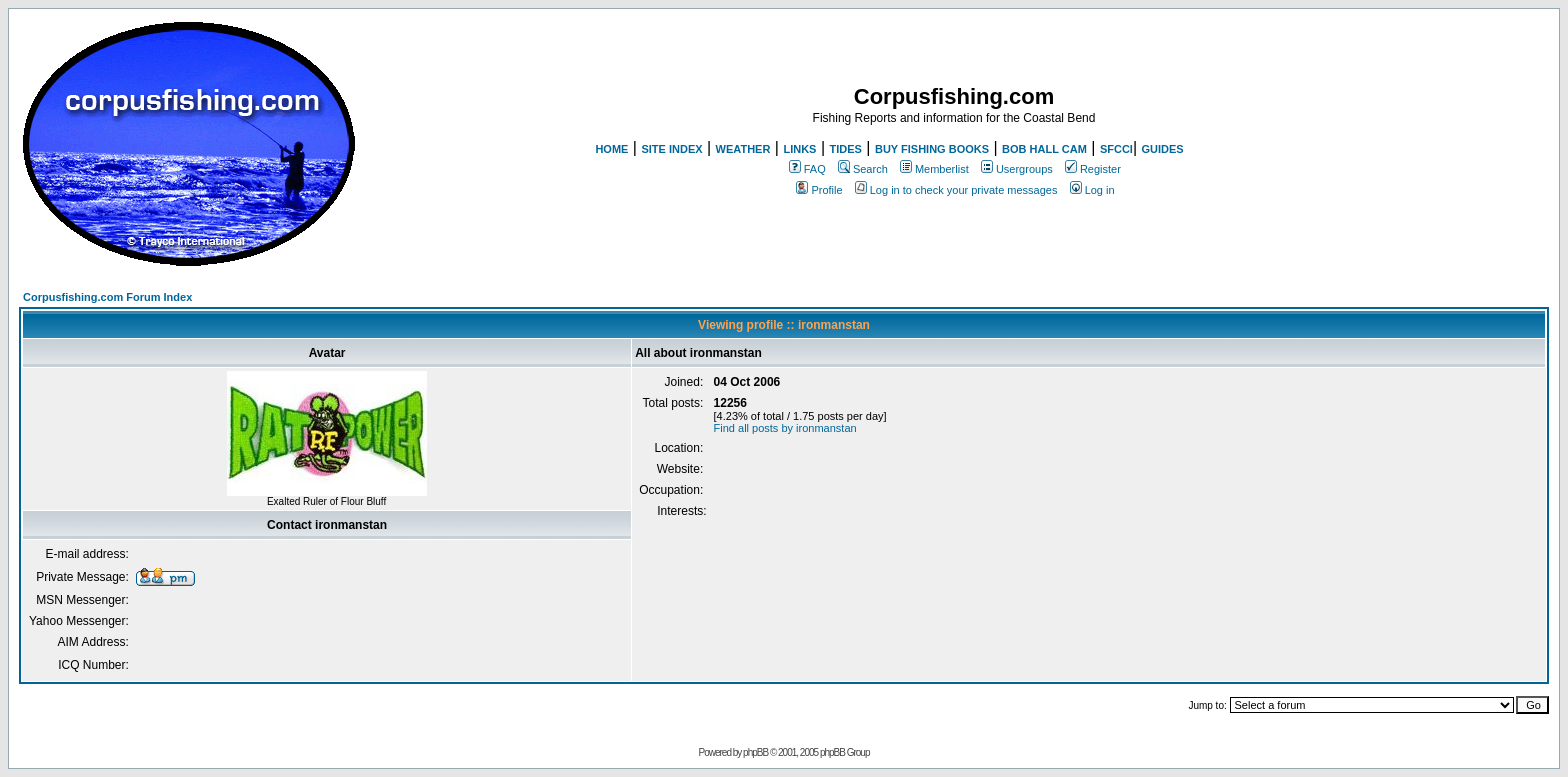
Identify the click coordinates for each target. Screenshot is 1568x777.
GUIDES (1162, 149)
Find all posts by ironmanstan (785, 428)
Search (863, 169)
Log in (1092, 190)
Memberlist (934, 169)
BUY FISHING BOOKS (932, 149)
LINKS (799, 149)
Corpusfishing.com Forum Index (107, 297)
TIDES (846, 149)
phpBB (755, 752)
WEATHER (743, 149)
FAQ (807, 169)
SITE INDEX (671, 149)
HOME (611, 149)
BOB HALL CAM (1044, 149)
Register (1093, 169)
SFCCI (1116, 149)
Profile (819, 190)
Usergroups (1017, 169)
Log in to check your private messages (956, 190)
